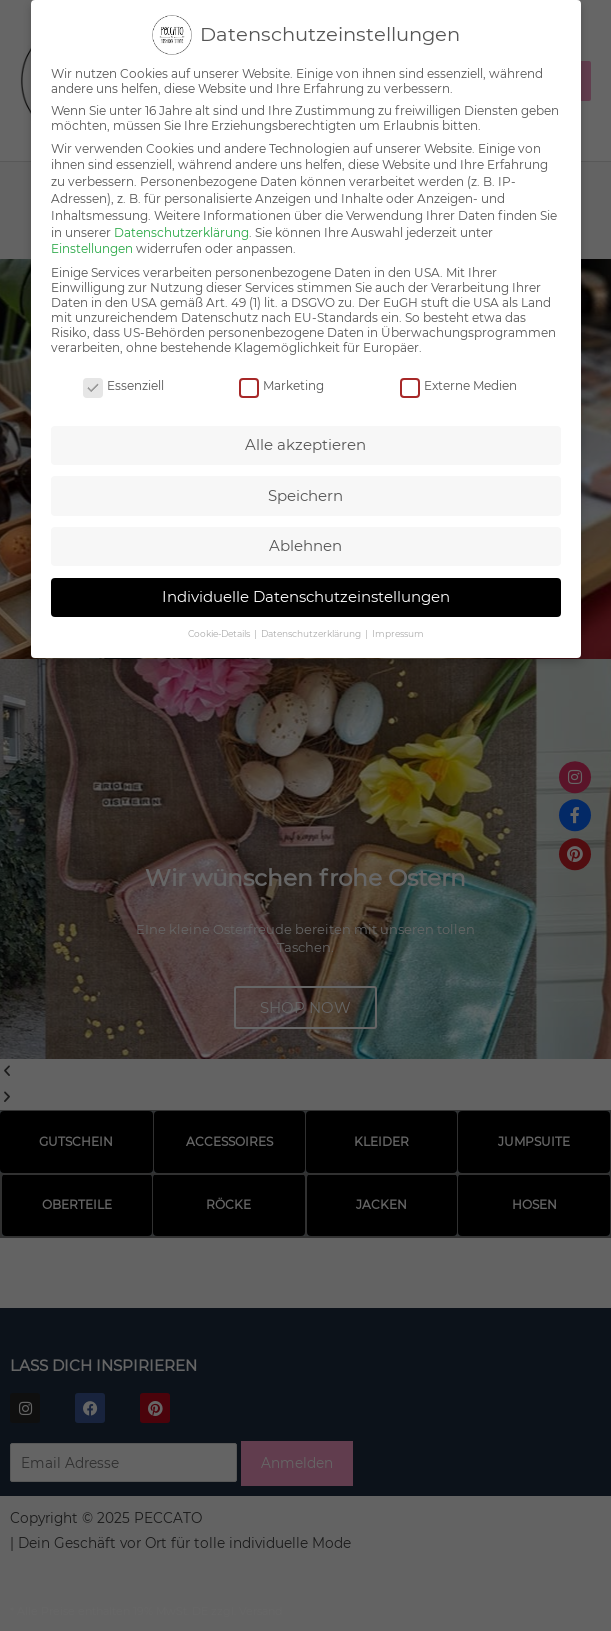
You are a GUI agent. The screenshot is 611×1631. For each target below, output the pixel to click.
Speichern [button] (305, 491)
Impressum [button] (398, 629)
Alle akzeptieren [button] (305, 440)
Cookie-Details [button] (220, 629)
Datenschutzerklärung (181, 228)
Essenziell (123, 381)
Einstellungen (92, 245)
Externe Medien (458, 381)
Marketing (281, 381)
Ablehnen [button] (305, 541)
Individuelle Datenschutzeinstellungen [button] (306, 592)
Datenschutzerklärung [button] (312, 629)
